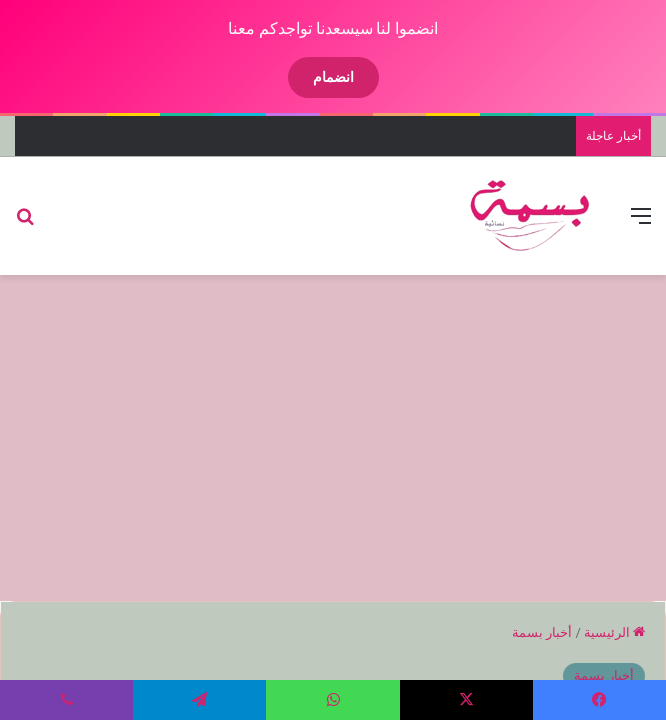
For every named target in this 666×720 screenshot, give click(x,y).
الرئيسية (614, 632)
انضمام (333, 77)
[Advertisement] (325, 435)
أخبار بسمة (542, 632)
